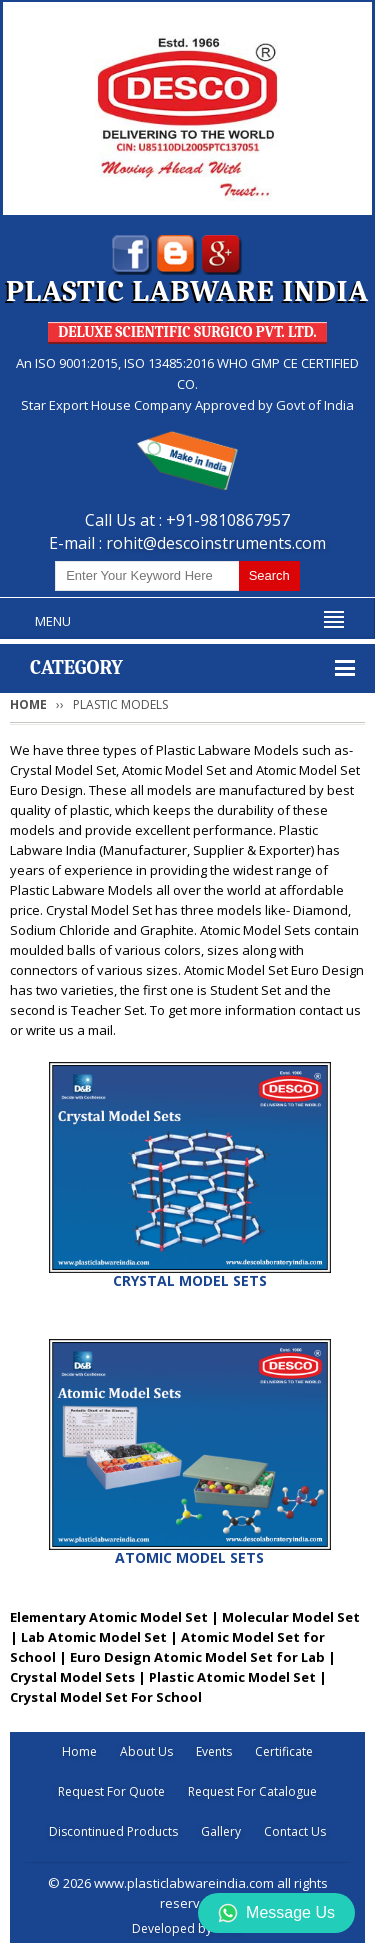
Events (214, 1751)
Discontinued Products (113, 1831)
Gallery (221, 1831)
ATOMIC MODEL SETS (189, 1557)
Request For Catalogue (252, 1791)
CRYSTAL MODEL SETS (190, 1280)
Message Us (276, 1913)
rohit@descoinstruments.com (216, 543)
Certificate (284, 1751)
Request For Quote (111, 1791)
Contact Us (295, 1831)
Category (76, 667)
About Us (146, 1751)
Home (28, 704)
